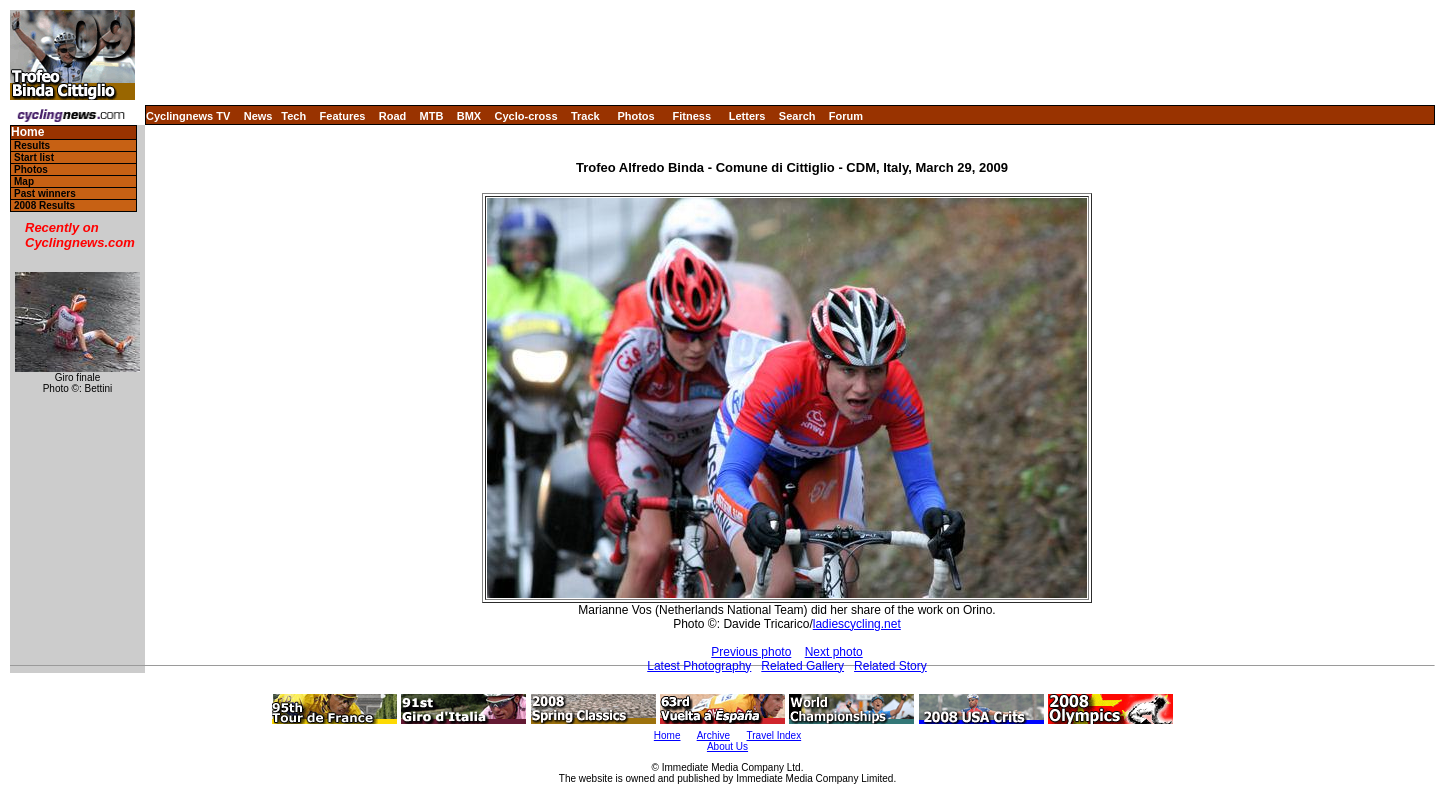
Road (393, 116)
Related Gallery (802, 666)
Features (343, 116)
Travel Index (774, 735)
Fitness (691, 116)
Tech (293, 116)
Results (32, 145)
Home (27, 132)
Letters (747, 116)
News (258, 116)
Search (797, 116)
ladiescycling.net (857, 624)
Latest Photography (699, 666)
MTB (432, 116)
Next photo (834, 652)
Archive (713, 735)
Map (24, 181)
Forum (846, 116)
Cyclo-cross (526, 116)
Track (585, 116)
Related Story (890, 666)
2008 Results (44, 205)
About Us (727, 746)
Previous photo (751, 652)
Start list (34, 157)
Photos (635, 116)
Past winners (45, 193)
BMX (469, 116)
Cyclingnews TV (188, 116)
